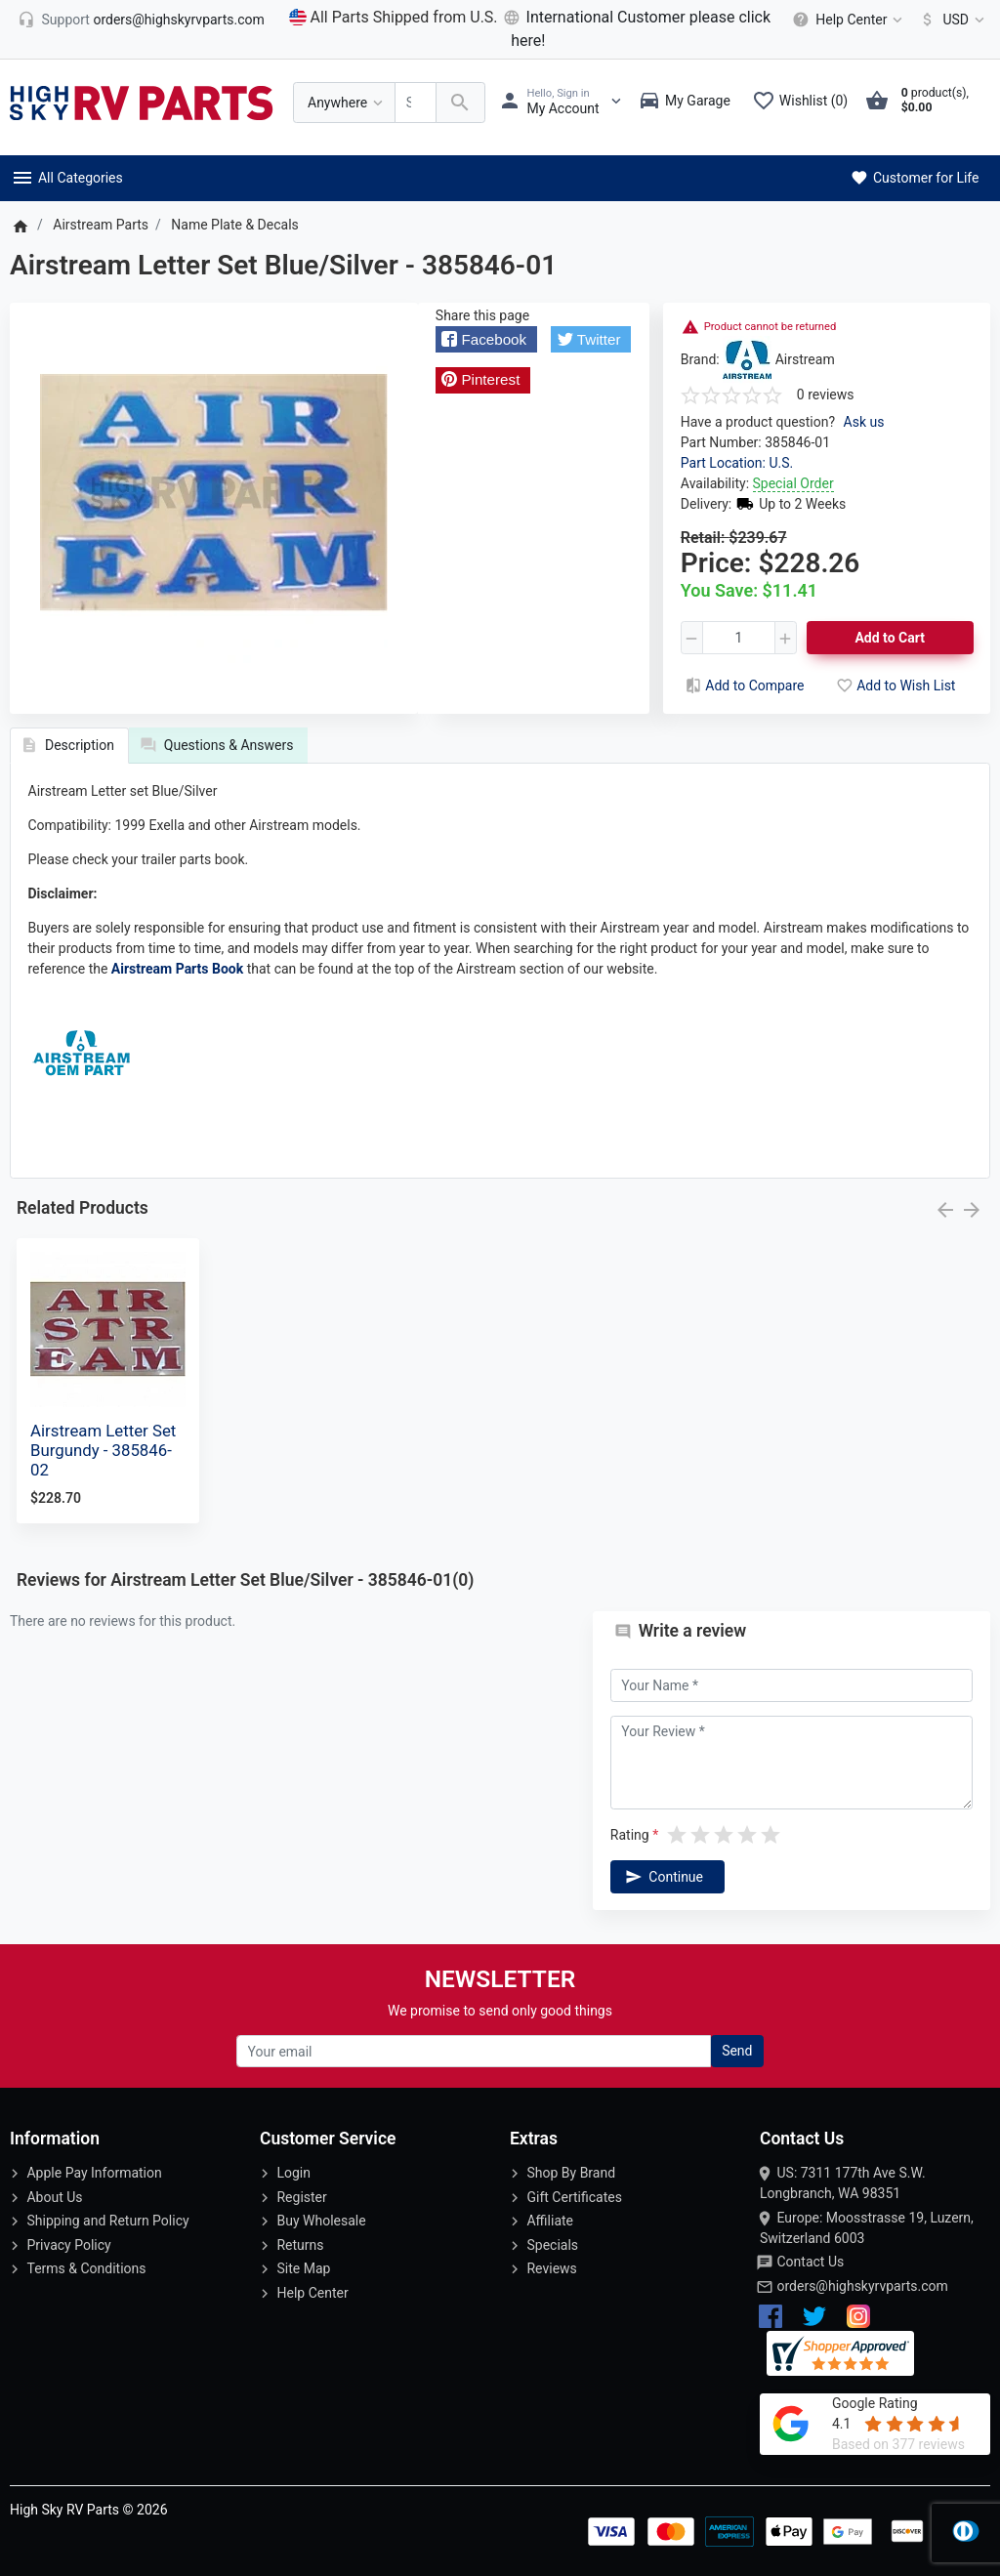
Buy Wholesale (320, 2220)
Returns (299, 2245)
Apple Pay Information (93, 2173)
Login (293, 2173)
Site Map (303, 2268)
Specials (552, 2245)
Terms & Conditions (86, 2268)
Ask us (864, 422)
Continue (662, 1877)
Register (301, 2197)
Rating (629, 1835)
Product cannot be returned (770, 326)
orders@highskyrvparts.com (861, 2286)
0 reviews (825, 394)
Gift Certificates (573, 2197)
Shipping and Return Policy (107, 2220)
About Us (54, 2197)
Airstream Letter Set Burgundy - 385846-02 (103, 1450)
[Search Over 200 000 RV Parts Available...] (416, 103)
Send (737, 2050)
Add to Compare (743, 685)
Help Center (312, 2293)
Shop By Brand (570, 2173)
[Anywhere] (344, 103)
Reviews (551, 2268)
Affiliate (549, 2220)
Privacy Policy (68, 2245)
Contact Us (810, 2261)
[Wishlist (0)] (804, 102)
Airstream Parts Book (177, 968)
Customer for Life (914, 178)
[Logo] (141, 101)
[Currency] (948, 19)
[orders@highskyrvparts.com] (141, 19)
